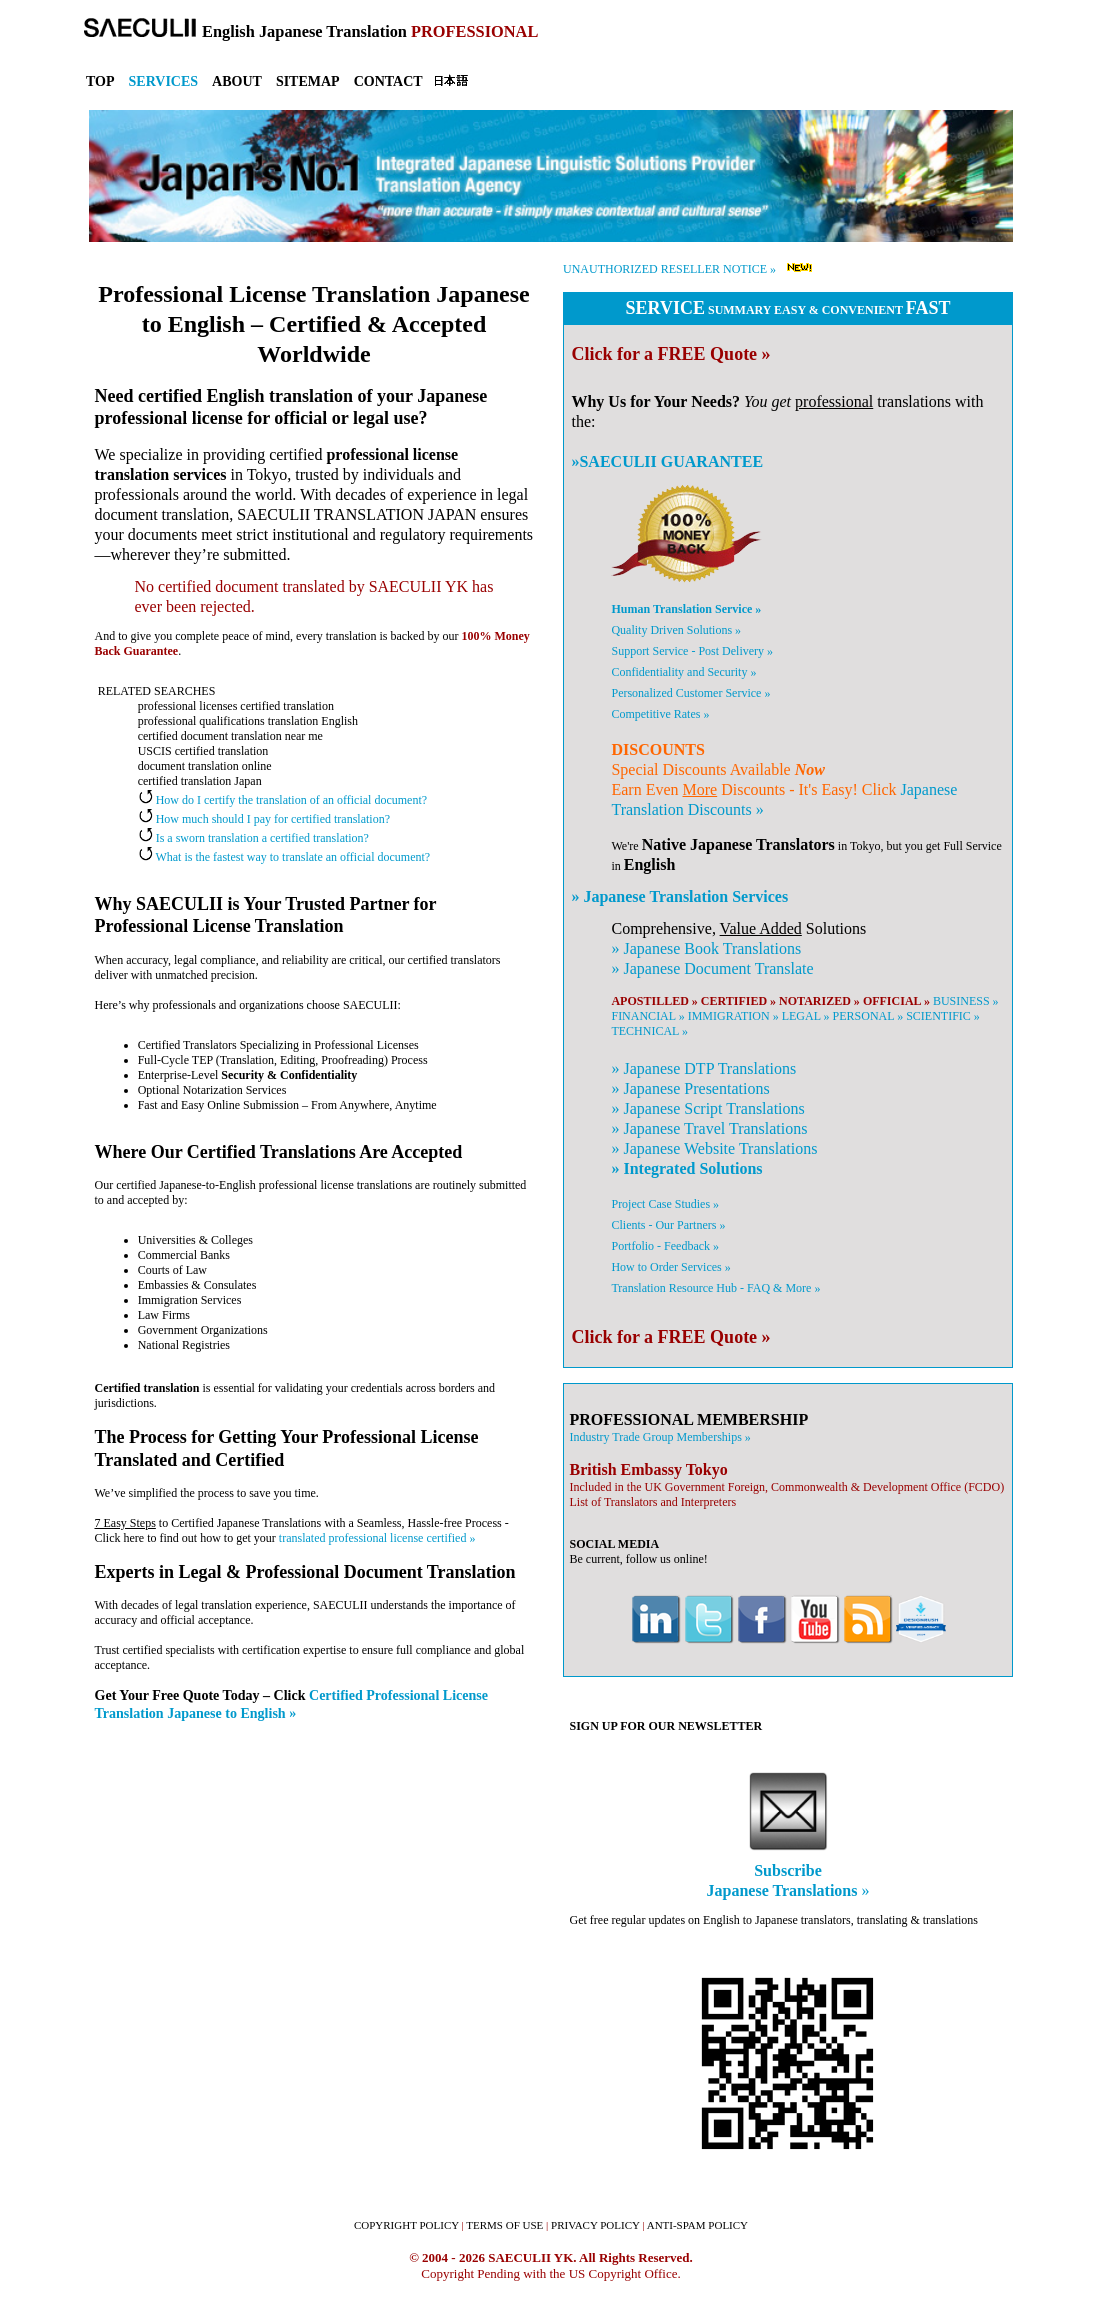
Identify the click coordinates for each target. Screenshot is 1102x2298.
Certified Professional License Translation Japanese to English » (292, 1704)
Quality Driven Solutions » (676, 630)
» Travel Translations (709, 1128)
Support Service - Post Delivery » (692, 651)
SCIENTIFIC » (943, 1016)
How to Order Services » (670, 1267)
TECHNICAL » (649, 1031)
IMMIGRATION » (733, 1016)
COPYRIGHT (406, 2225)
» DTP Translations (703, 1068)
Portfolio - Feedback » (665, 1246)
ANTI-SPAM (697, 2225)
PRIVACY (595, 2225)
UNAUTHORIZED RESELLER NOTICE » (669, 269)
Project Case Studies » (665, 1204)
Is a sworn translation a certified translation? (253, 838)
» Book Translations (706, 948)
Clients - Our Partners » (668, 1225)
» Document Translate (712, 968)
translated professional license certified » (377, 1538)
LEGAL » (806, 1016)
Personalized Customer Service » (690, 693)
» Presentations (690, 1088)
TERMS (504, 2225)
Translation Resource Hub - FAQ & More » (715, 1288)
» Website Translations (714, 1148)
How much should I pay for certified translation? (264, 819)
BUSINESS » (966, 1001)
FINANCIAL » (647, 1016)
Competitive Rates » (660, 714)
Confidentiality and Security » (683, 672)
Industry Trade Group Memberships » (659, 1437)
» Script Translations (707, 1108)
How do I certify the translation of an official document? (282, 800)
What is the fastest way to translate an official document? (284, 857)
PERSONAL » (868, 1016)
